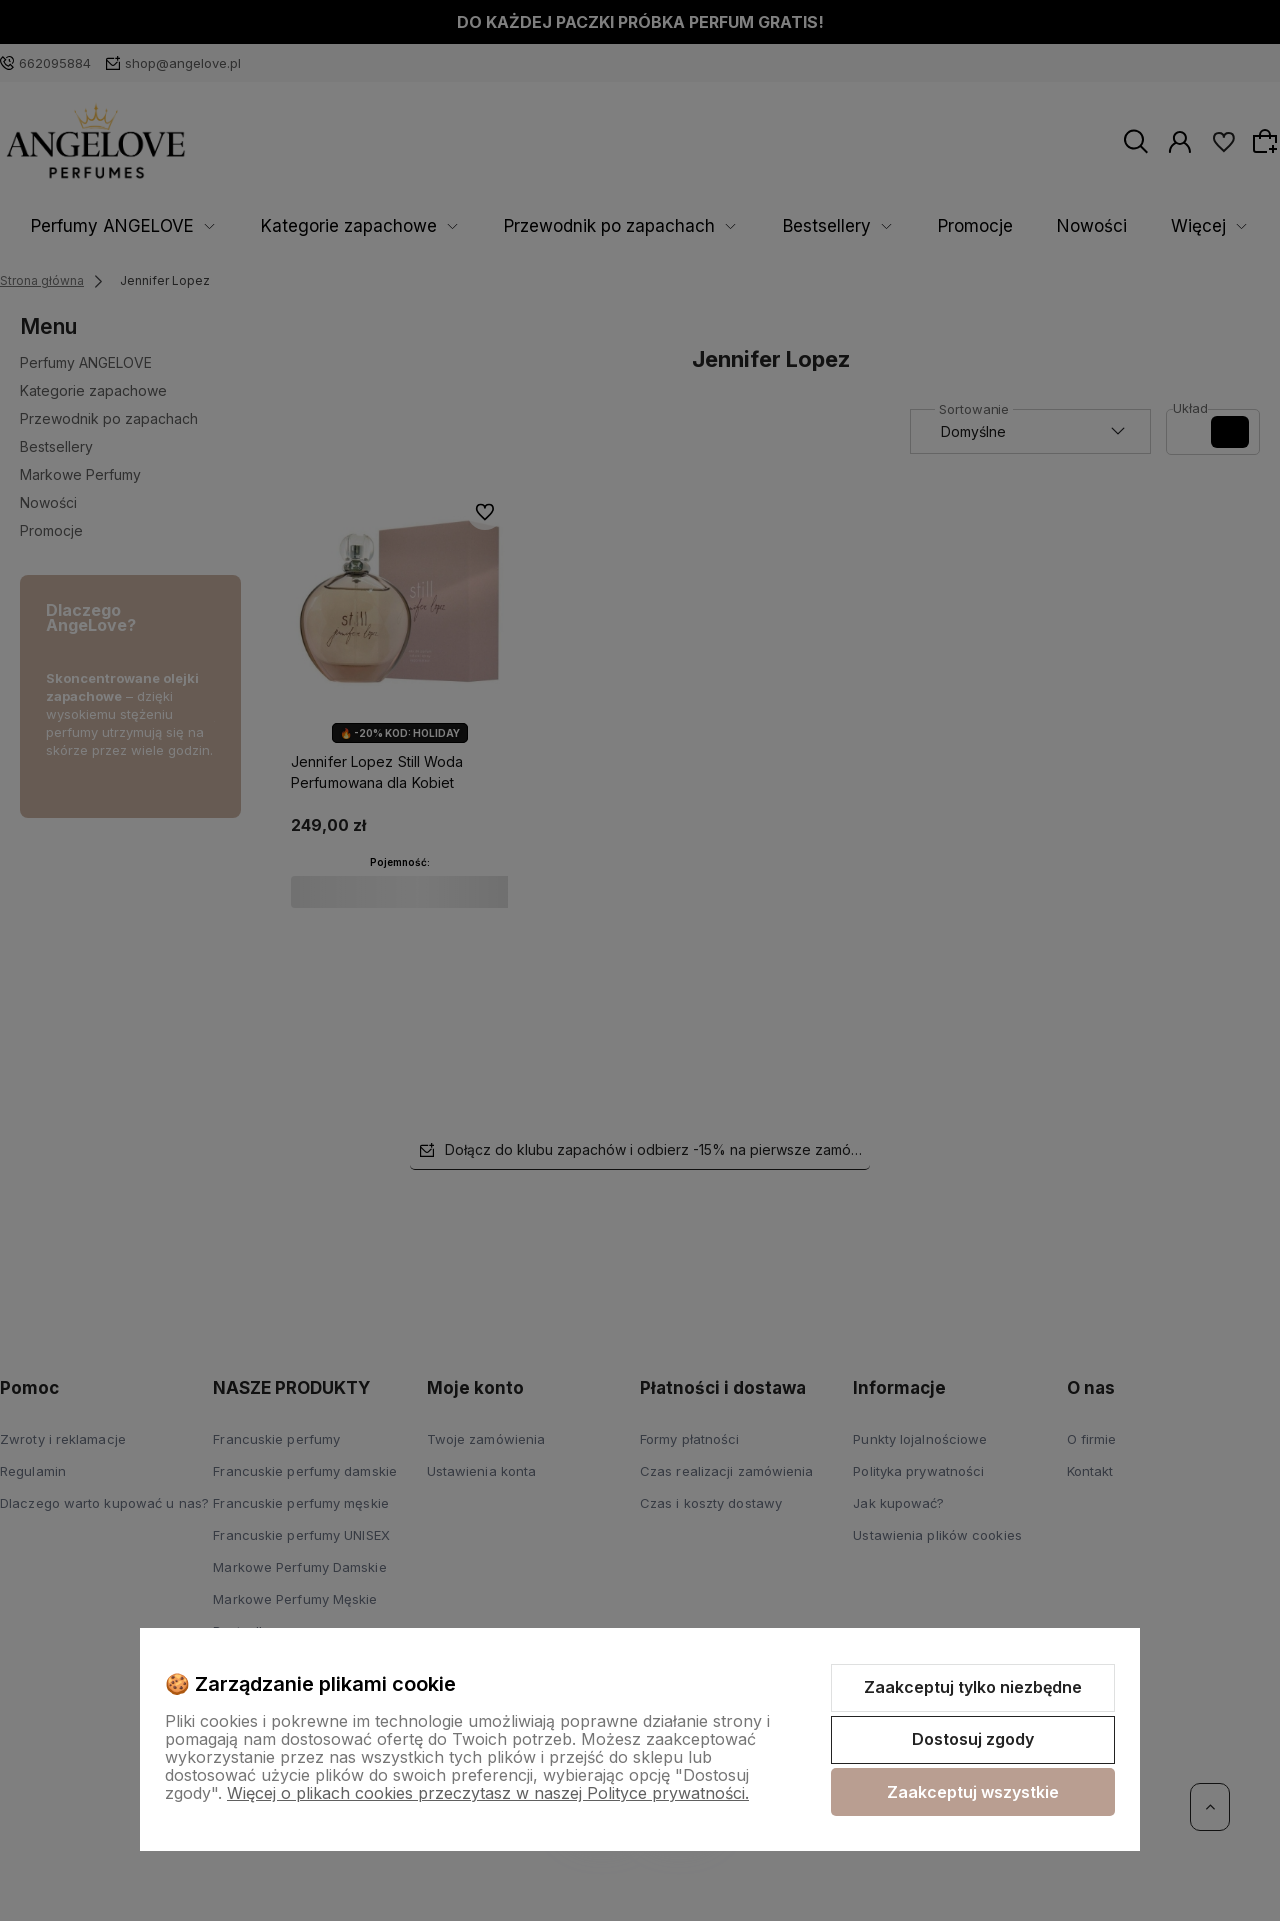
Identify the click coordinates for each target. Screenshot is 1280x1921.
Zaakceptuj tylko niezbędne (973, 1687)
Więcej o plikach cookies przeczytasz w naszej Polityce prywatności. (488, 1793)
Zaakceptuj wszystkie (973, 1792)
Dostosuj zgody (973, 1739)
